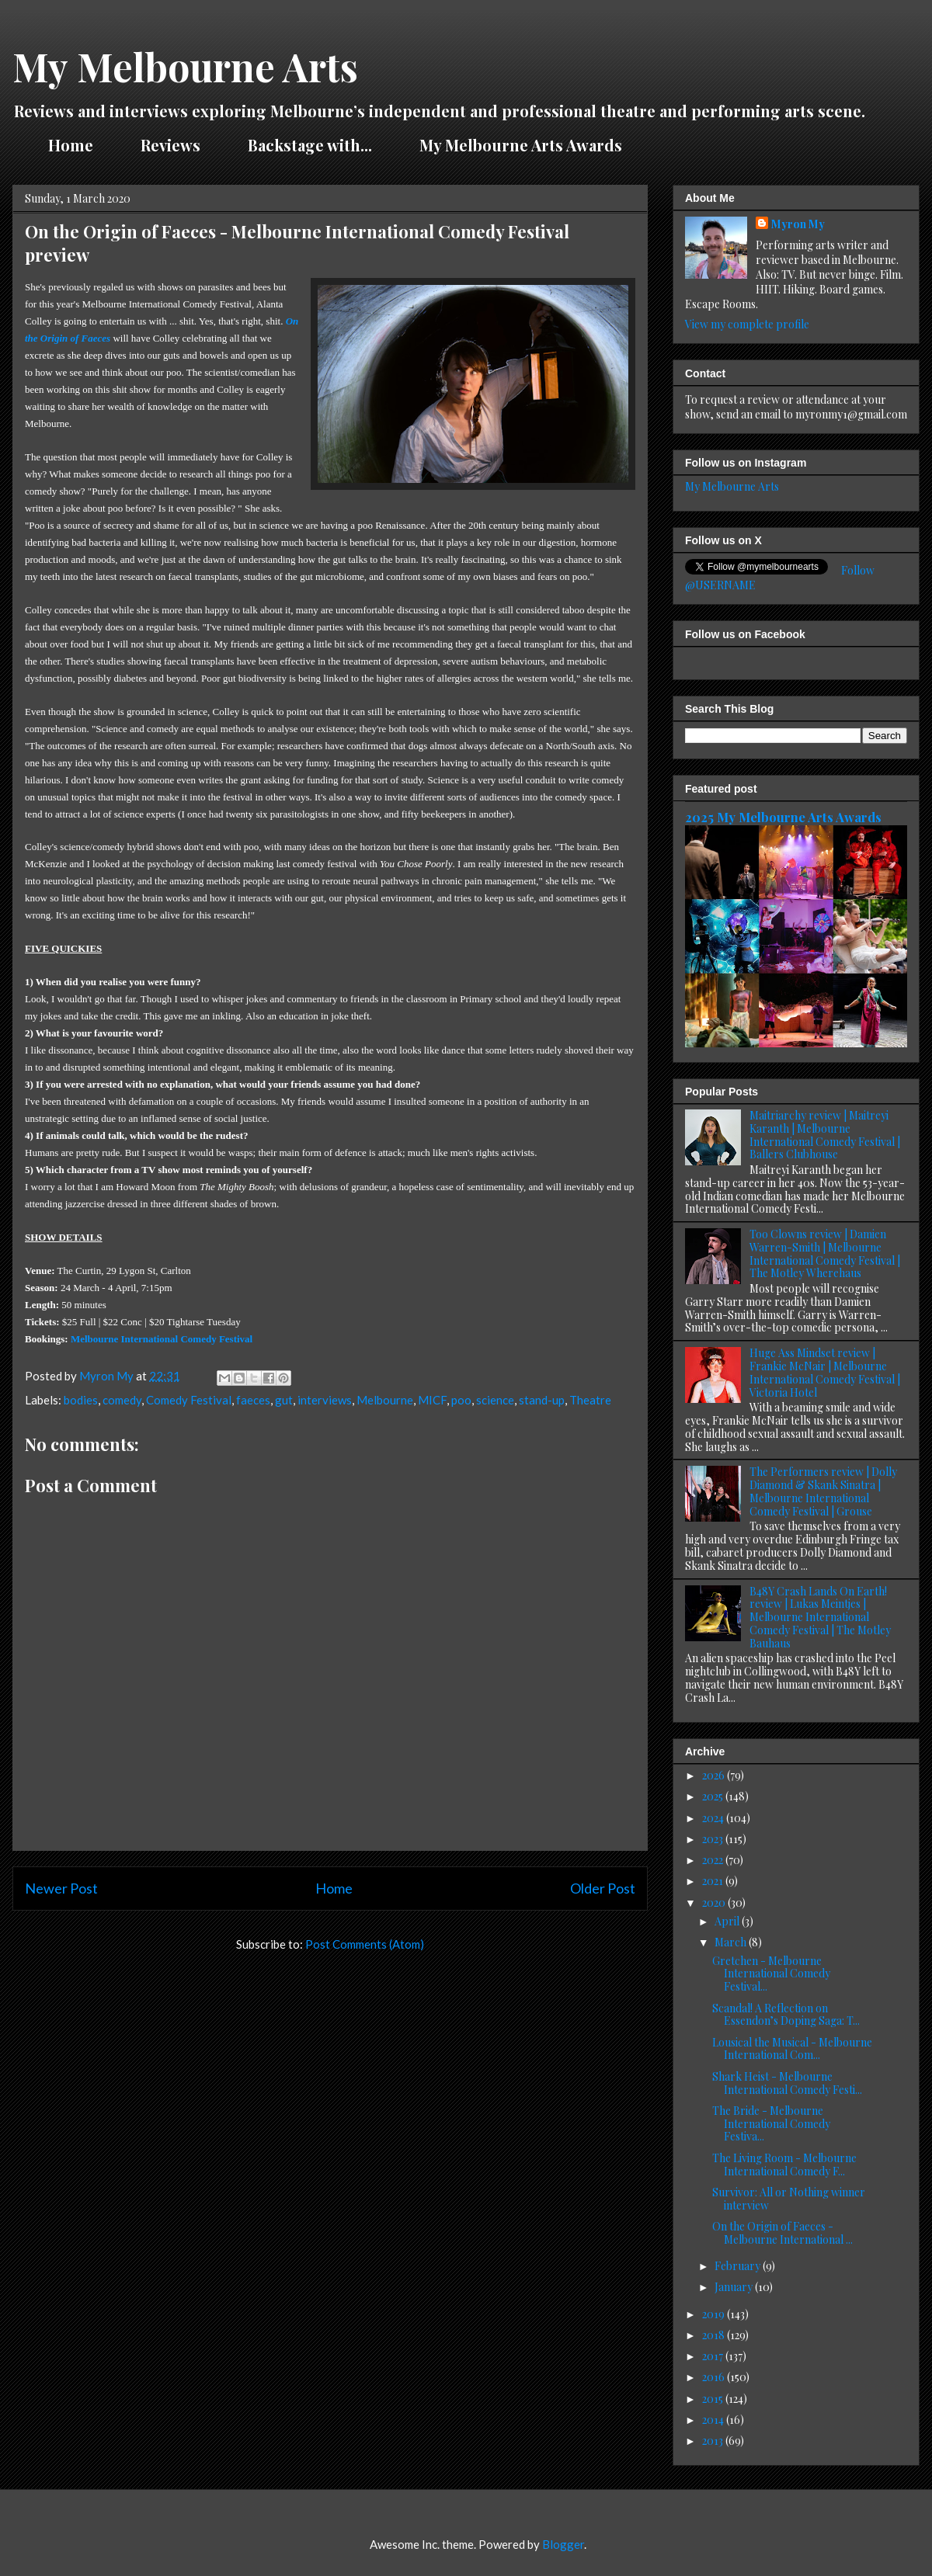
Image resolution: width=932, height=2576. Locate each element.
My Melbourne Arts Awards (520, 144)
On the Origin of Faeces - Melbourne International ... (782, 2233)
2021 (713, 1880)
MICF (432, 1400)
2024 (714, 1817)
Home (70, 144)
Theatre (590, 1400)
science (495, 1400)
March (732, 1942)
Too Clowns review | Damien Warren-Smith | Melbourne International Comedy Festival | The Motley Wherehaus (824, 1253)
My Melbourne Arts (185, 66)
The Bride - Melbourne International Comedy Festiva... (771, 2123)
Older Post (602, 1888)
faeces (253, 1400)
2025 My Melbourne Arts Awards (783, 816)
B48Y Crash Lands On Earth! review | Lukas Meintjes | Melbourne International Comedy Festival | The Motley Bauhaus (820, 1617)
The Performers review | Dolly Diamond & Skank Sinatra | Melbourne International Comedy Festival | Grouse (823, 1491)
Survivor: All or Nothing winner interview (788, 2199)
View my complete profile (747, 324)
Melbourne (384, 1400)
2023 (713, 1838)
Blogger (563, 2544)
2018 (714, 2335)
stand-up (542, 1400)
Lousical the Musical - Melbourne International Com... (792, 2049)
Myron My (798, 224)
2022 (713, 1859)
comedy (122, 1400)
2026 (714, 1775)
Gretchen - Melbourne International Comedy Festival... (771, 1973)
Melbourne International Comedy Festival (161, 1339)
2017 (713, 2356)
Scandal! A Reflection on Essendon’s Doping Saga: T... (786, 2015)
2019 (714, 2314)
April (728, 1921)
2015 (713, 2398)
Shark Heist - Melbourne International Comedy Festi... (787, 2083)
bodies (81, 1400)
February (739, 2265)
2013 (713, 2440)
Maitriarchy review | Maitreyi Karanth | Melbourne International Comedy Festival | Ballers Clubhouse (824, 1134)
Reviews (170, 144)
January (735, 2286)
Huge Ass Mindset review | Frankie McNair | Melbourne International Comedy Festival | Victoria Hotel (824, 1372)
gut (284, 1400)
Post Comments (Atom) (364, 1944)
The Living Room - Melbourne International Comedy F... (784, 2164)
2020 (715, 1902)
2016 (714, 2376)
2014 (714, 2419)
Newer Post (61, 1888)
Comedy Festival (188, 1400)
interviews (324, 1400)
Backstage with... (310, 144)
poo (461, 1400)
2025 (713, 1796)
